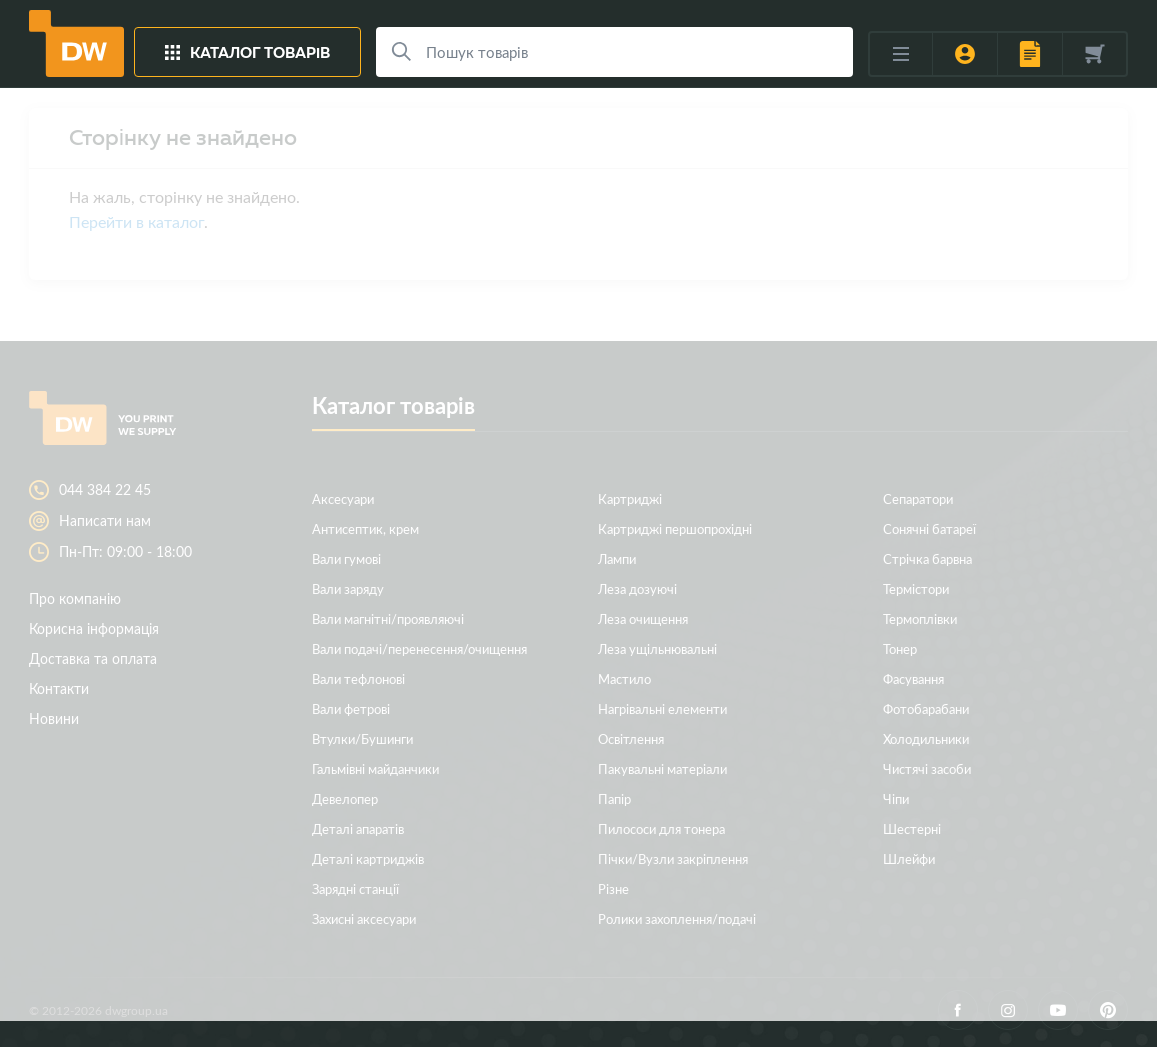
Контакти (59, 688)
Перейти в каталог (136, 221)
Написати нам (105, 521)
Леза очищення (643, 618)
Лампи (617, 558)
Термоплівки (920, 618)
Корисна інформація (94, 628)
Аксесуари (343, 498)
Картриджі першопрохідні (675, 528)
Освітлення (631, 738)
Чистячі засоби (927, 768)
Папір (614, 798)
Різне (613, 888)
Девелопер (345, 798)
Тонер (900, 648)
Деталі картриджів (368, 858)
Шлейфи (909, 858)
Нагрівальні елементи (662, 708)
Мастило (624, 678)
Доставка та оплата (93, 658)
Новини (54, 718)
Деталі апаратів (358, 828)
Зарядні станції (355, 888)
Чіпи (896, 798)
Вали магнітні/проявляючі (388, 618)
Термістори (916, 588)
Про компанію (75, 598)
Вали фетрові (351, 708)
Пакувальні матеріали (662, 768)
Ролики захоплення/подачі (677, 918)
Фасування (913, 678)
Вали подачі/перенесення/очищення (419, 648)
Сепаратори (918, 498)
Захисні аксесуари (364, 918)
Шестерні (912, 828)
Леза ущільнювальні (657, 648)
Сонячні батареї (929, 528)
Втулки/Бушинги (362, 738)
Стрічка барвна (927, 558)
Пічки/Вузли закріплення (673, 858)
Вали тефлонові (358, 678)
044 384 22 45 (105, 490)
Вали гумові (346, 558)
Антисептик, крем (365, 528)
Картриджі (630, 498)
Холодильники (926, 738)
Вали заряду (348, 588)
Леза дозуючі (637, 588)
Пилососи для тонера (661, 828)
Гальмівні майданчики (375, 768)
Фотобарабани (926, 708)
